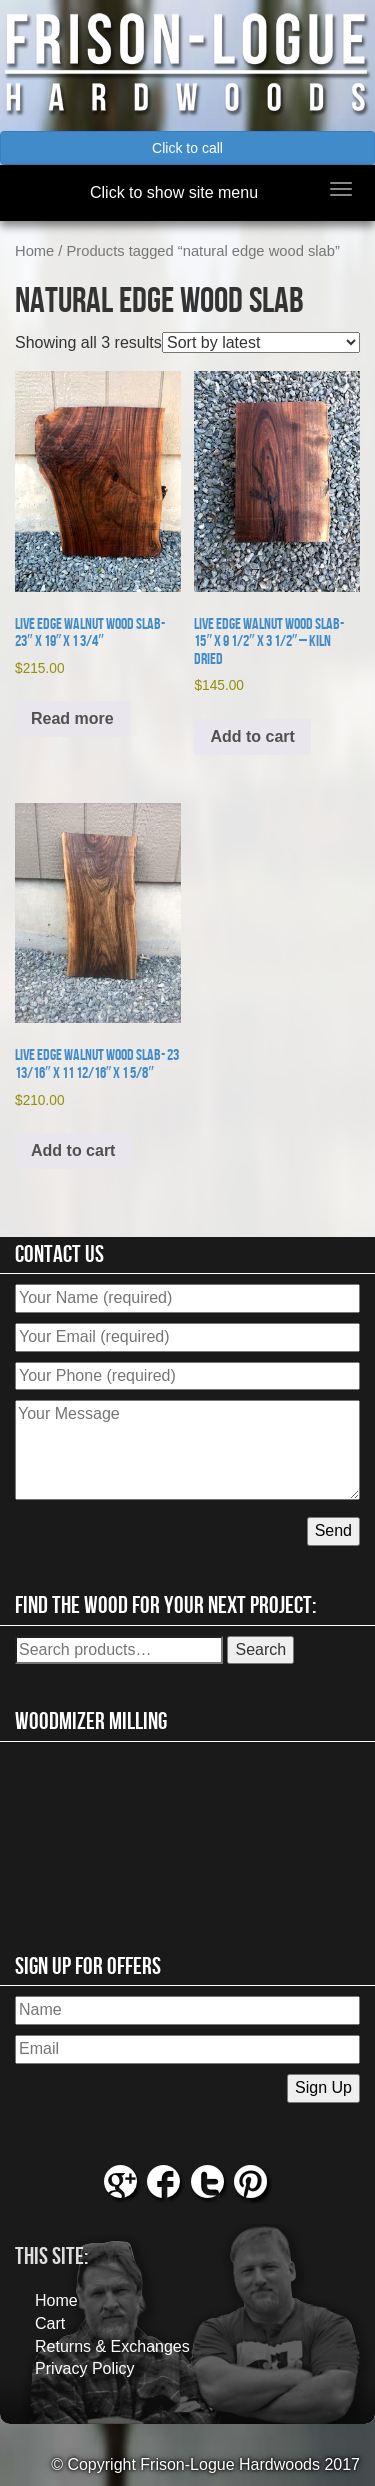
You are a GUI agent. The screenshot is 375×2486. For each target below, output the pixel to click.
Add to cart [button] (252, 736)
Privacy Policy (85, 2368)
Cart (50, 2323)
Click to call (187, 148)
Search (260, 1649)
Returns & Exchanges (112, 2346)
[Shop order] (261, 342)
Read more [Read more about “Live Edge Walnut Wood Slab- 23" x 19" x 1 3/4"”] (72, 718)
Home (34, 251)
